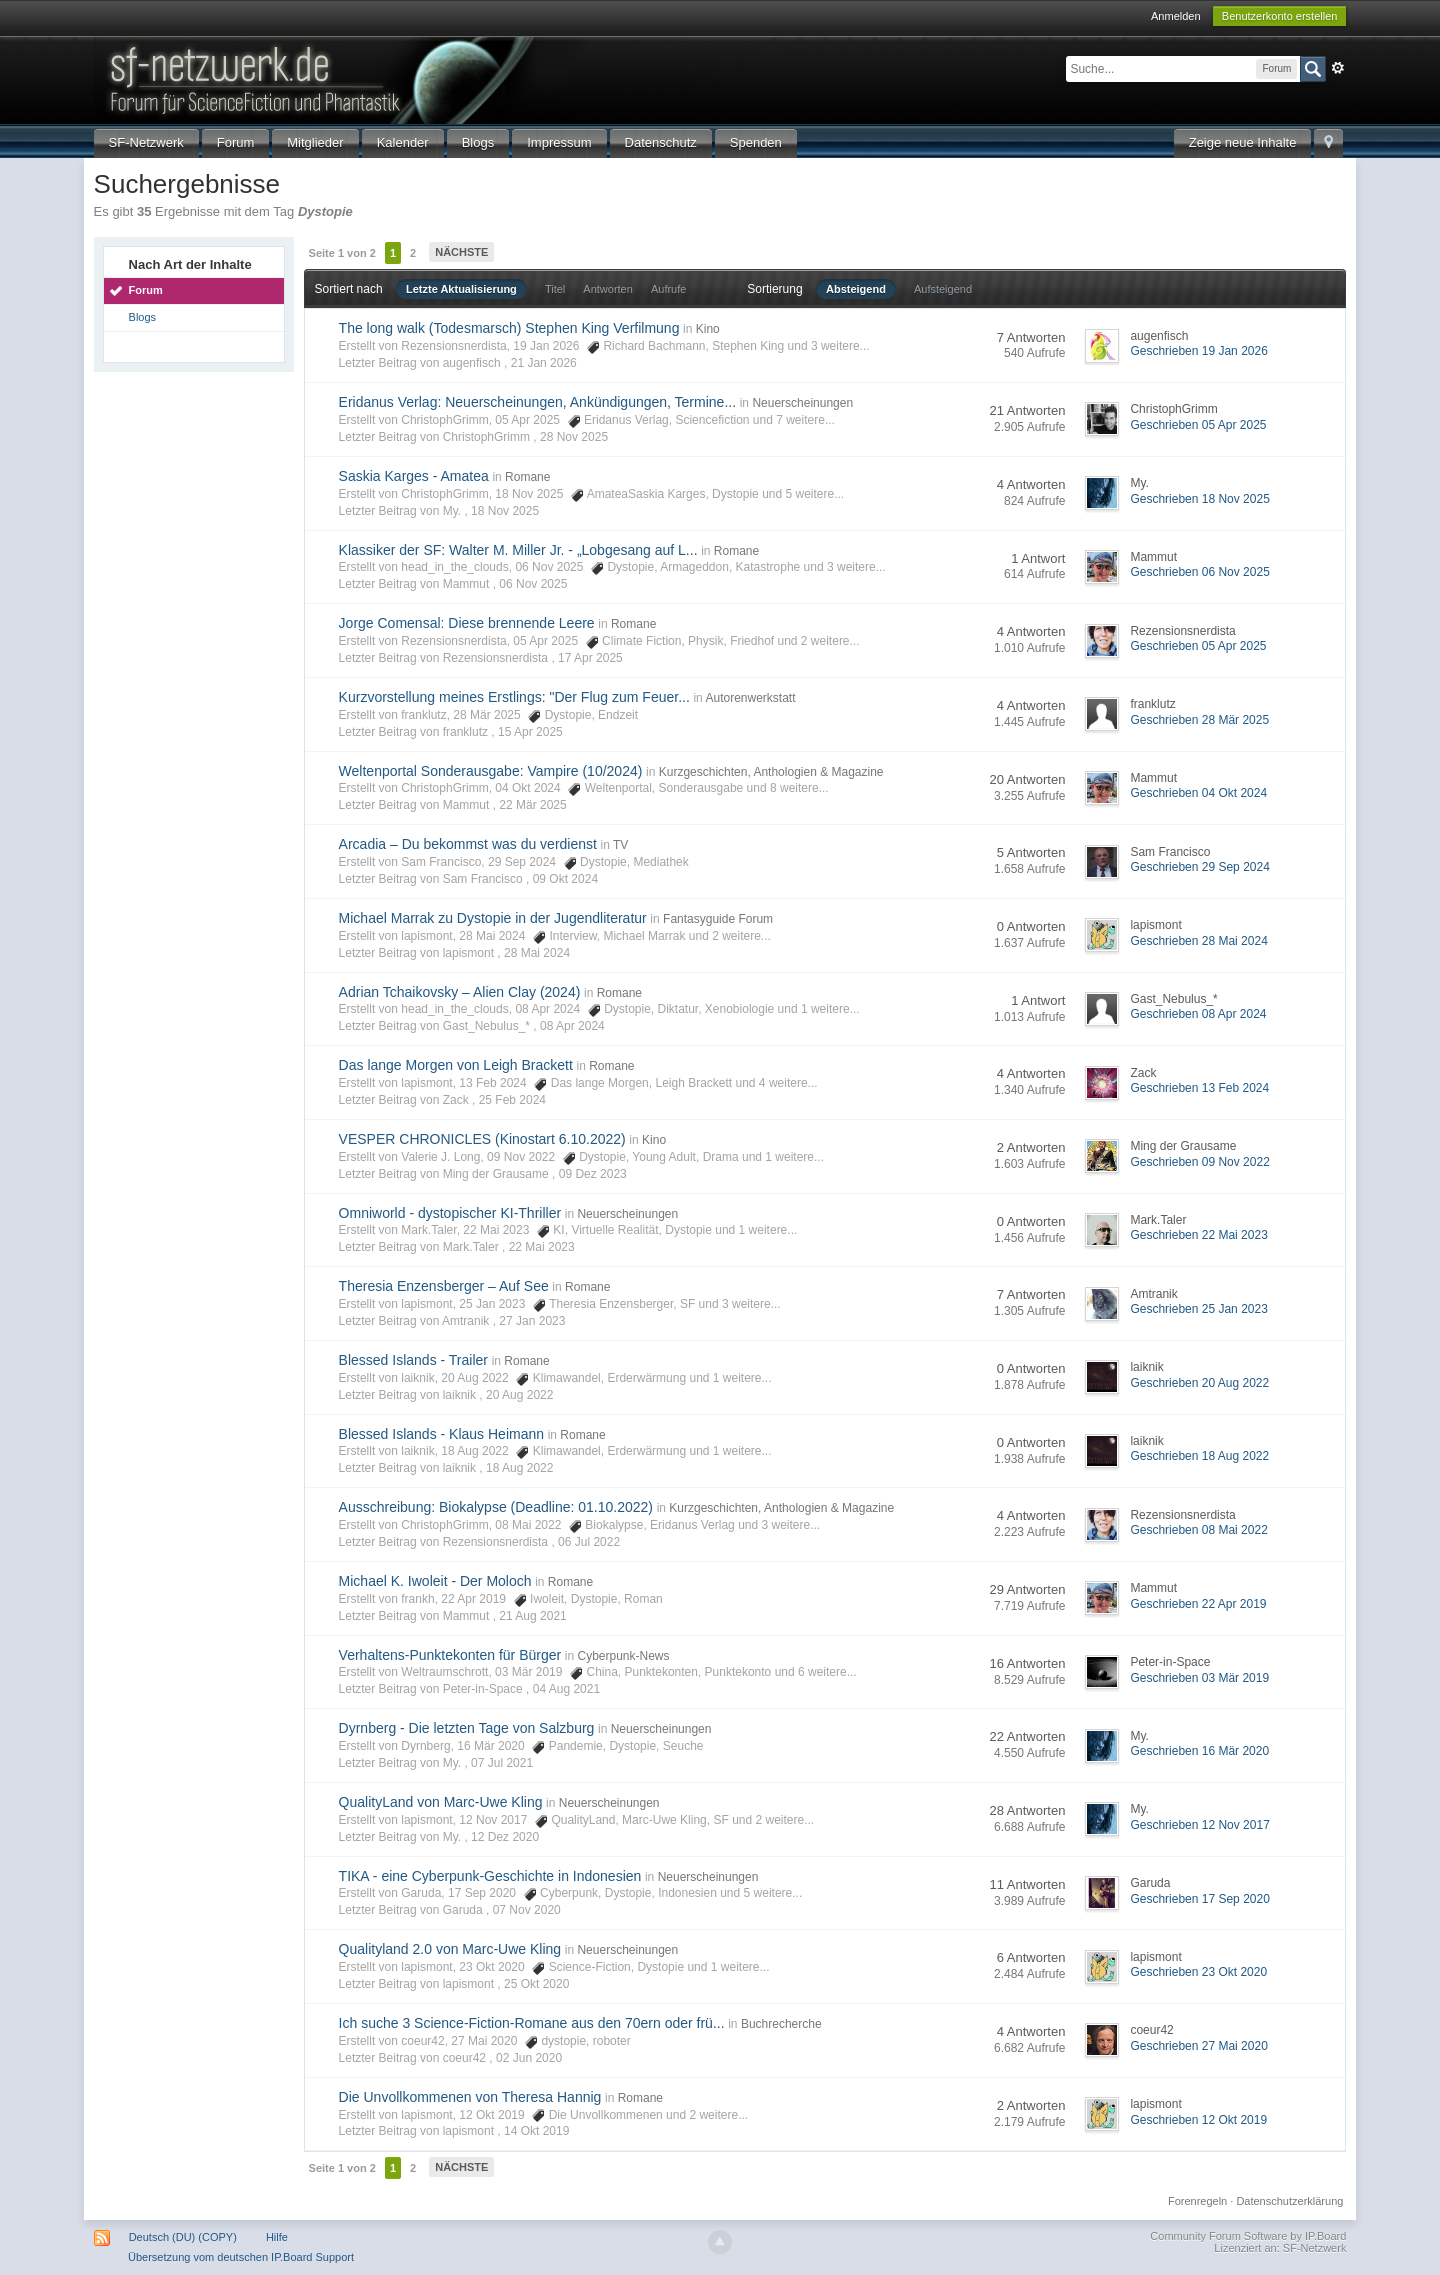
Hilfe (277, 2237)
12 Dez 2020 (505, 1837)
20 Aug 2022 (519, 1395)
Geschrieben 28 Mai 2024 (1198, 941)
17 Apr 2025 (590, 658)
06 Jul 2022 (589, 1542)
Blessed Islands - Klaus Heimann (441, 1434)
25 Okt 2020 (536, 1984)
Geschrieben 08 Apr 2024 (1198, 1014)
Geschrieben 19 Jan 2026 (1198, 351)
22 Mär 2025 (532, 805)
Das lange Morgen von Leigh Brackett (456, 1065)
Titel (555, 289)
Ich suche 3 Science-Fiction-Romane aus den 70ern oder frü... (532, 2023)
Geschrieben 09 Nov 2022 (1199, 1162)
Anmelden (1176, 16)
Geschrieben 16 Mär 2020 (1199, 1751)
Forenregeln (1197, 2201)
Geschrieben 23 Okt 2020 (1198, 1972)
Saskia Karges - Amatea (414, 476)
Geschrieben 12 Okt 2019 (1198, 2120)
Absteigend (856, 289)
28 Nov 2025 (574, 437)
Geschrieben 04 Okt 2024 (1198, 793)
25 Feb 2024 (512, 1100)
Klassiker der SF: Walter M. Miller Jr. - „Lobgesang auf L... (518, 550)
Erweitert (1338, 68)
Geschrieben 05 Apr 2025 (1198, 425)
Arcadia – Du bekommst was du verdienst (468, 844)
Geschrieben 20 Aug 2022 (1199, 1383)
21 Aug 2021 (532, 1616)
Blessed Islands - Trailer (413, 1360)
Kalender (403, 142)
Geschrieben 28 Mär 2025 (1199, 720)
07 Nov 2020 (527, 1910)
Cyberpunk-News (623, 1656)
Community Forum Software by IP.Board (1248, 2236)
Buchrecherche (781, 2024)
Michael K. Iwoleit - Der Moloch (435, 1581)
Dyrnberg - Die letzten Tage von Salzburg (467, 1728)
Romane (527, 477)
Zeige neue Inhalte (1243, 142)
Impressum (559, 142)
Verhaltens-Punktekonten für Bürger (450, 1655)
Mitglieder (315, 142)
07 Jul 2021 (502, 1763)
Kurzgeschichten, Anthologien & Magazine (771, 772)
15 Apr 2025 (530, 732)
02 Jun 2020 (529, 2058)
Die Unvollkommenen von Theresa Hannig (470, 2097)
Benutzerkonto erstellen (1280, 16)
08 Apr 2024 (572, 1026)
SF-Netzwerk (146, 142)
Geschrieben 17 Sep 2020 (1199, 1899)
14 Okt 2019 (536, 2131)
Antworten (608, 289)
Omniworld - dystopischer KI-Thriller (450, 1213)
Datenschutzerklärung (1289, 2201)
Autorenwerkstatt (750, 698)
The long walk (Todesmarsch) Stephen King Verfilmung (509, 328)
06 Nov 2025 (533, 584)
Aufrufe (668, 289)
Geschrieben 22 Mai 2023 (1198, 1235)
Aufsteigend (943, 289)
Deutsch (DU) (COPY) (183, 2237)
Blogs (478, 142)
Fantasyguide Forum (718, 919)
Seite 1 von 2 (342, 253)
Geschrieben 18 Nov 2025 (1199, 499)
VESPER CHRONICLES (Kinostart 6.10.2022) (482, 1139)
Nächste (461, 252)
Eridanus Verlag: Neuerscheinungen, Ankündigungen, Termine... (537, 402)
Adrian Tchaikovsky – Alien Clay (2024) (460, 992)
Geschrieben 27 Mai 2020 (1198, 2046)
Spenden (756, 142)
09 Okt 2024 (565, 879)
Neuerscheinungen (802, 403)
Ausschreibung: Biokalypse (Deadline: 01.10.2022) (496, 1507)
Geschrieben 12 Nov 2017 (1199, 1825)
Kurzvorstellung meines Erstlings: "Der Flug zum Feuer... (514, 697)
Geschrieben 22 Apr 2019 (1198, 1604)
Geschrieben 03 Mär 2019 (1199, 1678)
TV (620, 845)
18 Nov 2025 (505, 511)
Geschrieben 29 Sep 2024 (1199, 867)
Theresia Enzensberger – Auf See (444, 1286)
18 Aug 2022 (519, 1468)
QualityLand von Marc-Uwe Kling (441, 1802)
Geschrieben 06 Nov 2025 (1199, 572)
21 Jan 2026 (544, 363)
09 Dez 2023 (593, 1174)
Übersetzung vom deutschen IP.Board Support (241, 2257)
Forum (236, 142)
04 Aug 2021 (566, 1689)
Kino (708, 329)
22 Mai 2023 (542, 1247)
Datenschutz (661, 142)
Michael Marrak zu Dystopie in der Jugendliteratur (493, 918)
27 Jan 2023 (532, 1321)
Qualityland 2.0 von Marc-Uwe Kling (450, 1949)
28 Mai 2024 (537, 953)
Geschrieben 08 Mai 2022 (1198, 1530)
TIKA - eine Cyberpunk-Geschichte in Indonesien (490, 1876)
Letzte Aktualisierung (461, 289)
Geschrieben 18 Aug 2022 (1199, 1456)
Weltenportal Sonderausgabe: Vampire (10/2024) (491, 771)
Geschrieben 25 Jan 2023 (1198, 1309)
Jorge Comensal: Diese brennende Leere (467, 623)
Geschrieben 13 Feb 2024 (1199, 1088)
